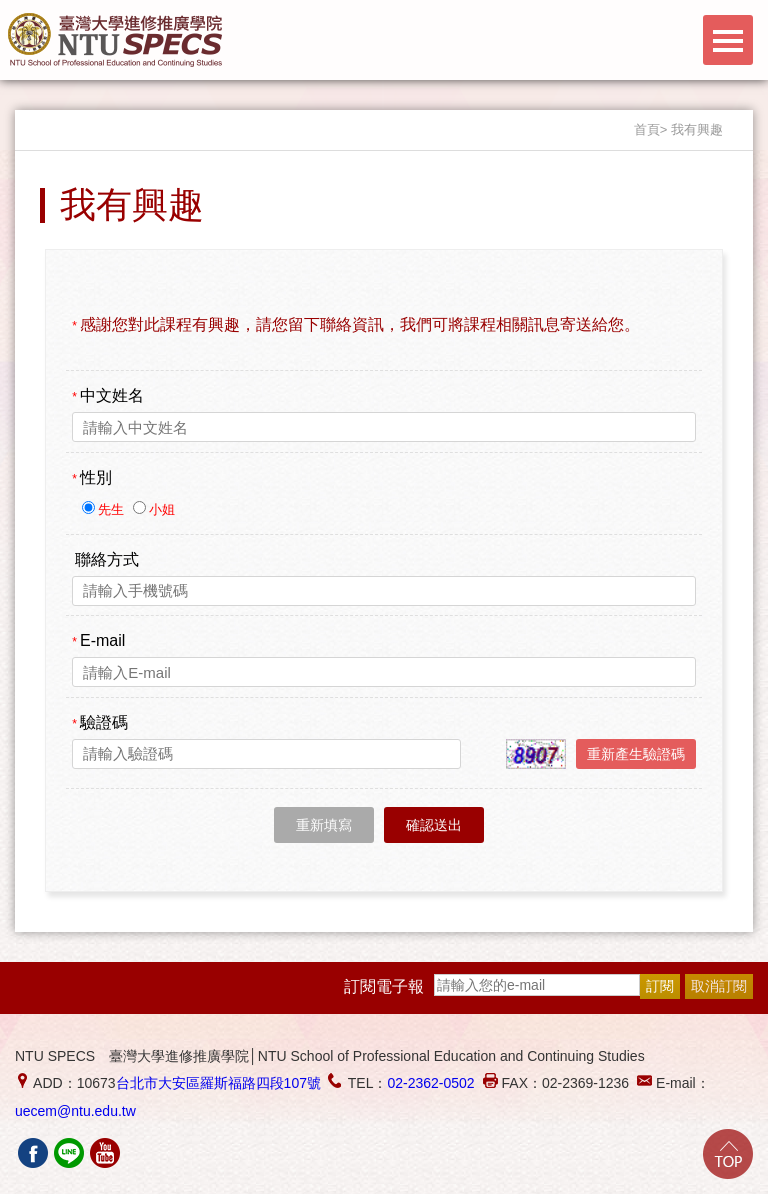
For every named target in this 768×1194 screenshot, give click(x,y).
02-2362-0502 (430, 1083)
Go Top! (728, 1154)
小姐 (162, 509)
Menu (728, 40)
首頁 (647, 129)
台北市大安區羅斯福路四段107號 (218, 1083)
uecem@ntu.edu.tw (75, 1111)
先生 (113, 509)
